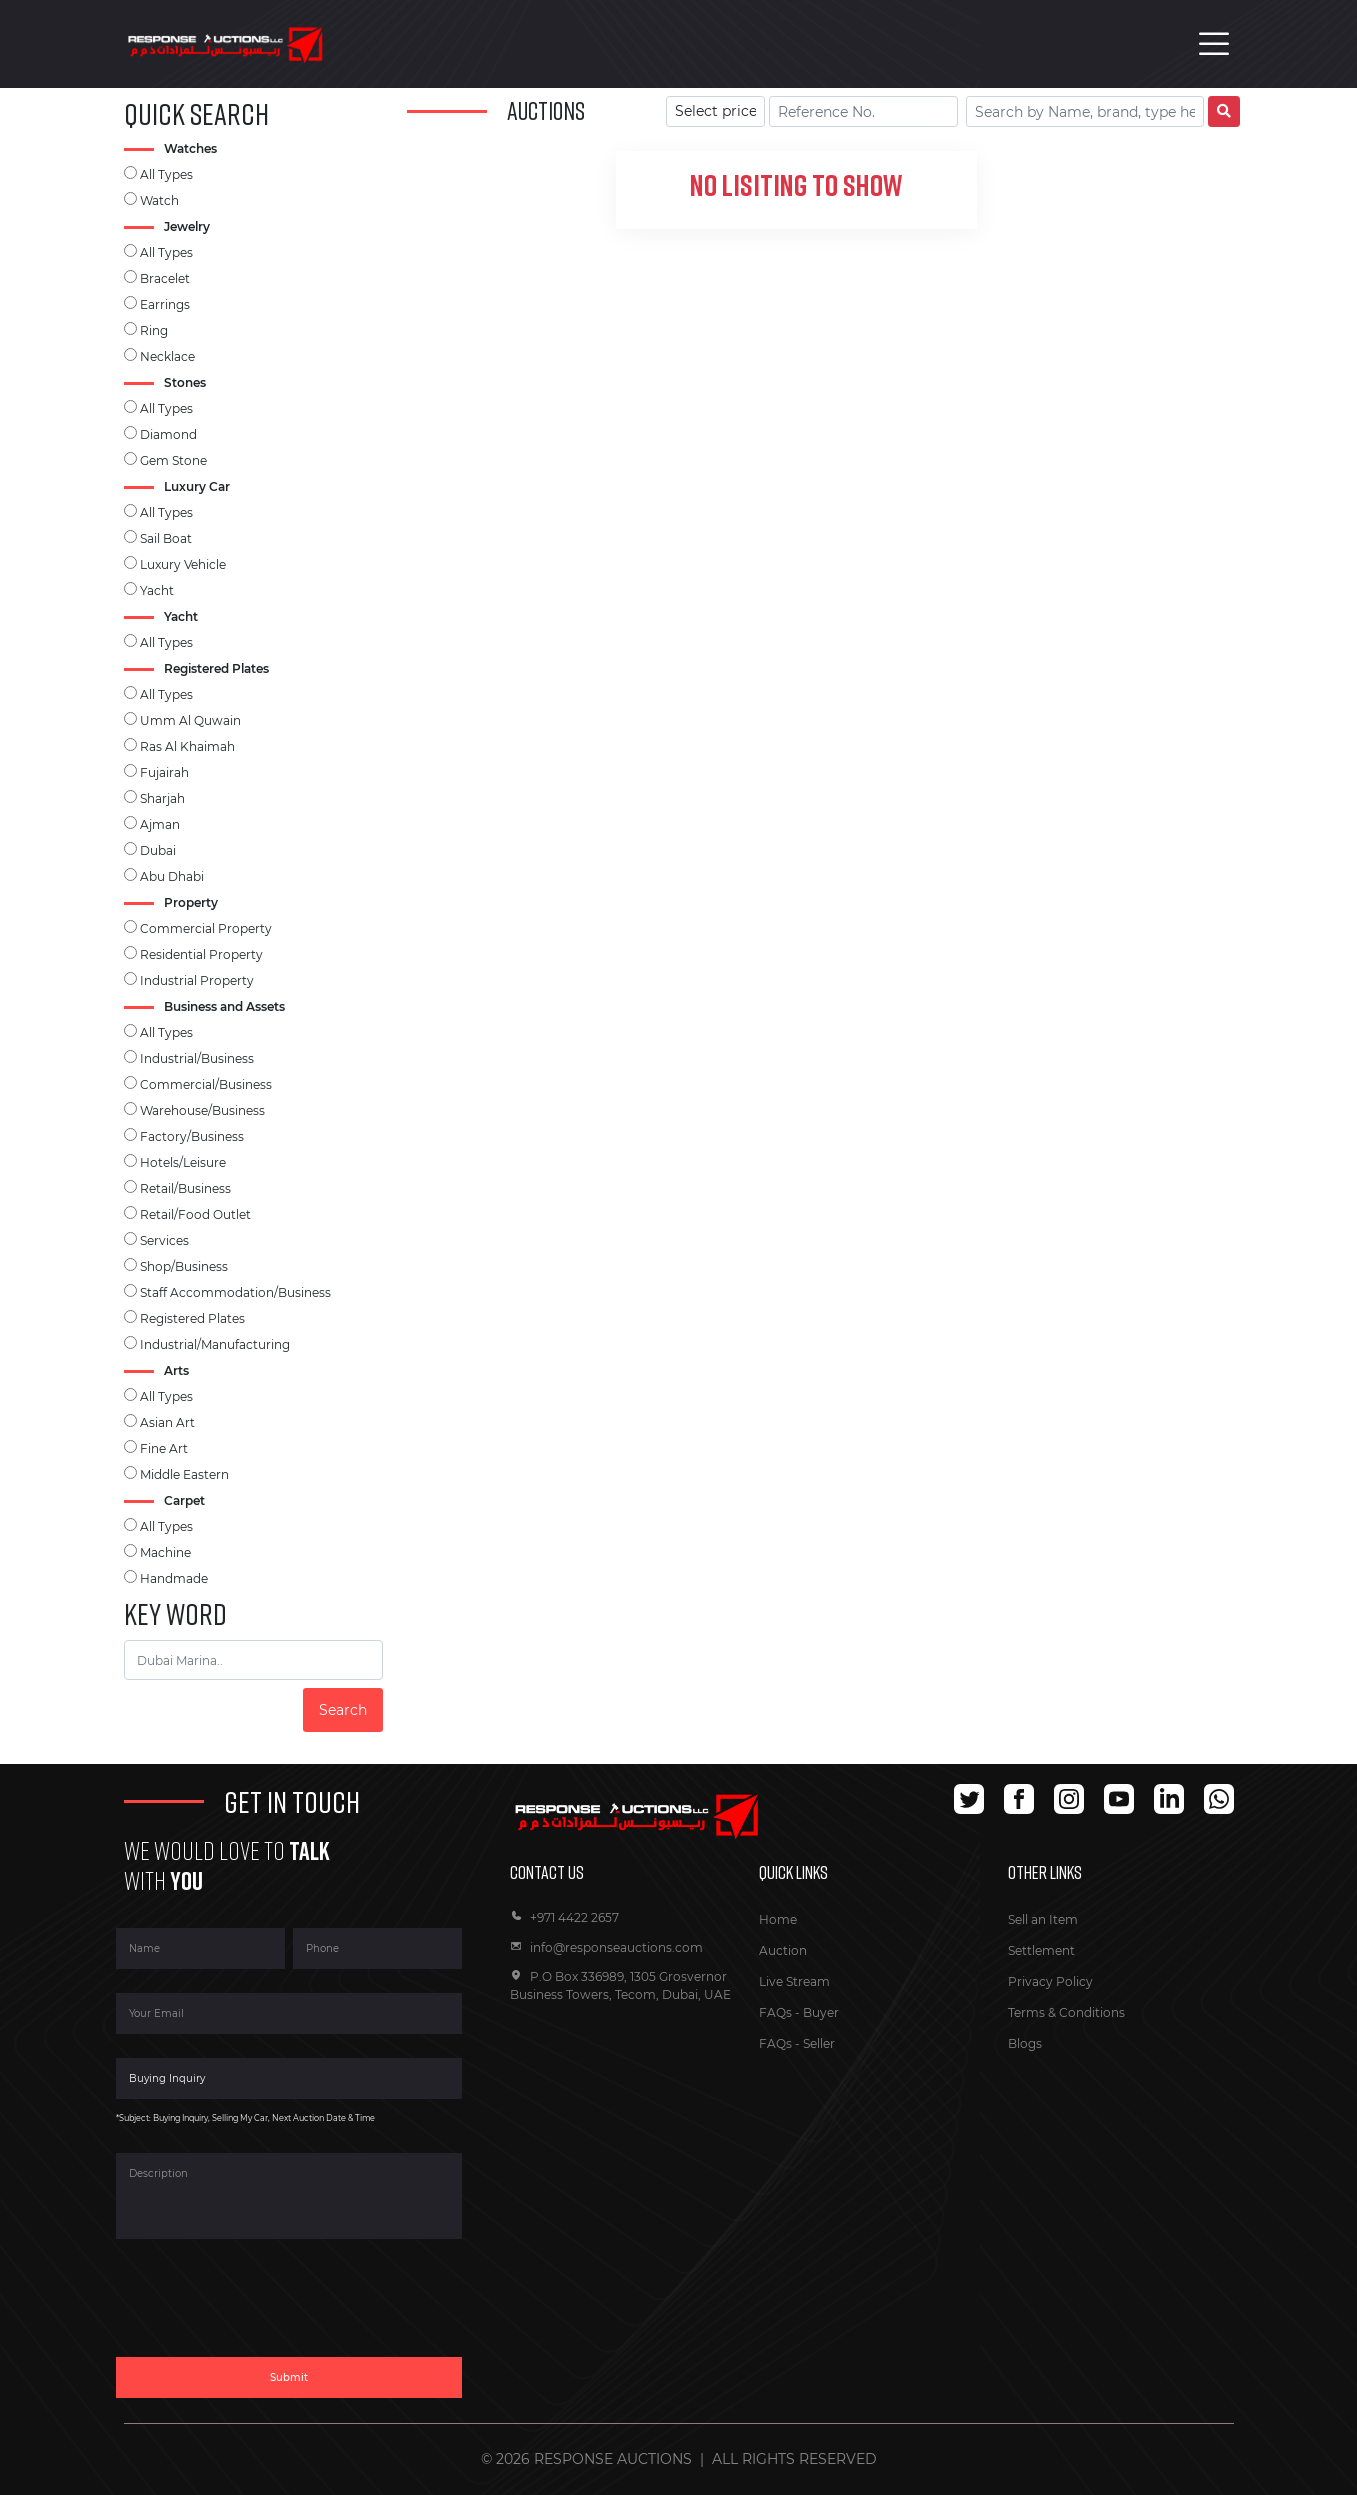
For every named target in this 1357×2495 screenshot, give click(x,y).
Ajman (160, 824)
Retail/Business (185, 1188)
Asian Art (167, 1422)
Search (343, 1710)
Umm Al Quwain (190, 720)
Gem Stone (173, 460)
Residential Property (201, 954)
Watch (159, 200)
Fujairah (164, 772)
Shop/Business (184, 1266)
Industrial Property (197, 980)
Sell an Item (1043, 1919)
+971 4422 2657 (564, 1917)
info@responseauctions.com (606, 1947)
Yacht (157, 590)
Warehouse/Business (202, 1110)
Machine (165, 1552)
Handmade (174, 1578)
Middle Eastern (184, 1474)
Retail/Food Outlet (195, 1214)
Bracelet (165, 278)
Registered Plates (192, 1318)
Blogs (1025, 2043)
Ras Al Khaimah (187, 746)
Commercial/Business (206, 1084)
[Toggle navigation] (1214, 44)
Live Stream (794, 1981)
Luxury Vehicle (183, 564)
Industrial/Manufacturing (215, 1344)
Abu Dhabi (172, 876)
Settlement (1041, 1950)
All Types (166, 174)
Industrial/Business (197, 1058)
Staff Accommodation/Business (235, 1292)
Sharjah (162, 798)
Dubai (158, 850)
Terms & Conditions (1066, 2012)
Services (164, 1240)
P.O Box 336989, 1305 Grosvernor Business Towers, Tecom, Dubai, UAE (620, 1985)
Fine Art (164, 1448)
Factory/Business (192, 1136)
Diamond (168, 434)
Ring (154, 330)
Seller (819, 2043)
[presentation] (268, 2310)
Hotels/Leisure (183, 1162)
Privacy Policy (1050, 1981)
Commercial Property (206, 928)
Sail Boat (166, 538)
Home (778, 1919)
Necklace (167, 356)
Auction (783, 1950)
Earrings (165, 304)
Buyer (821, 2012)
